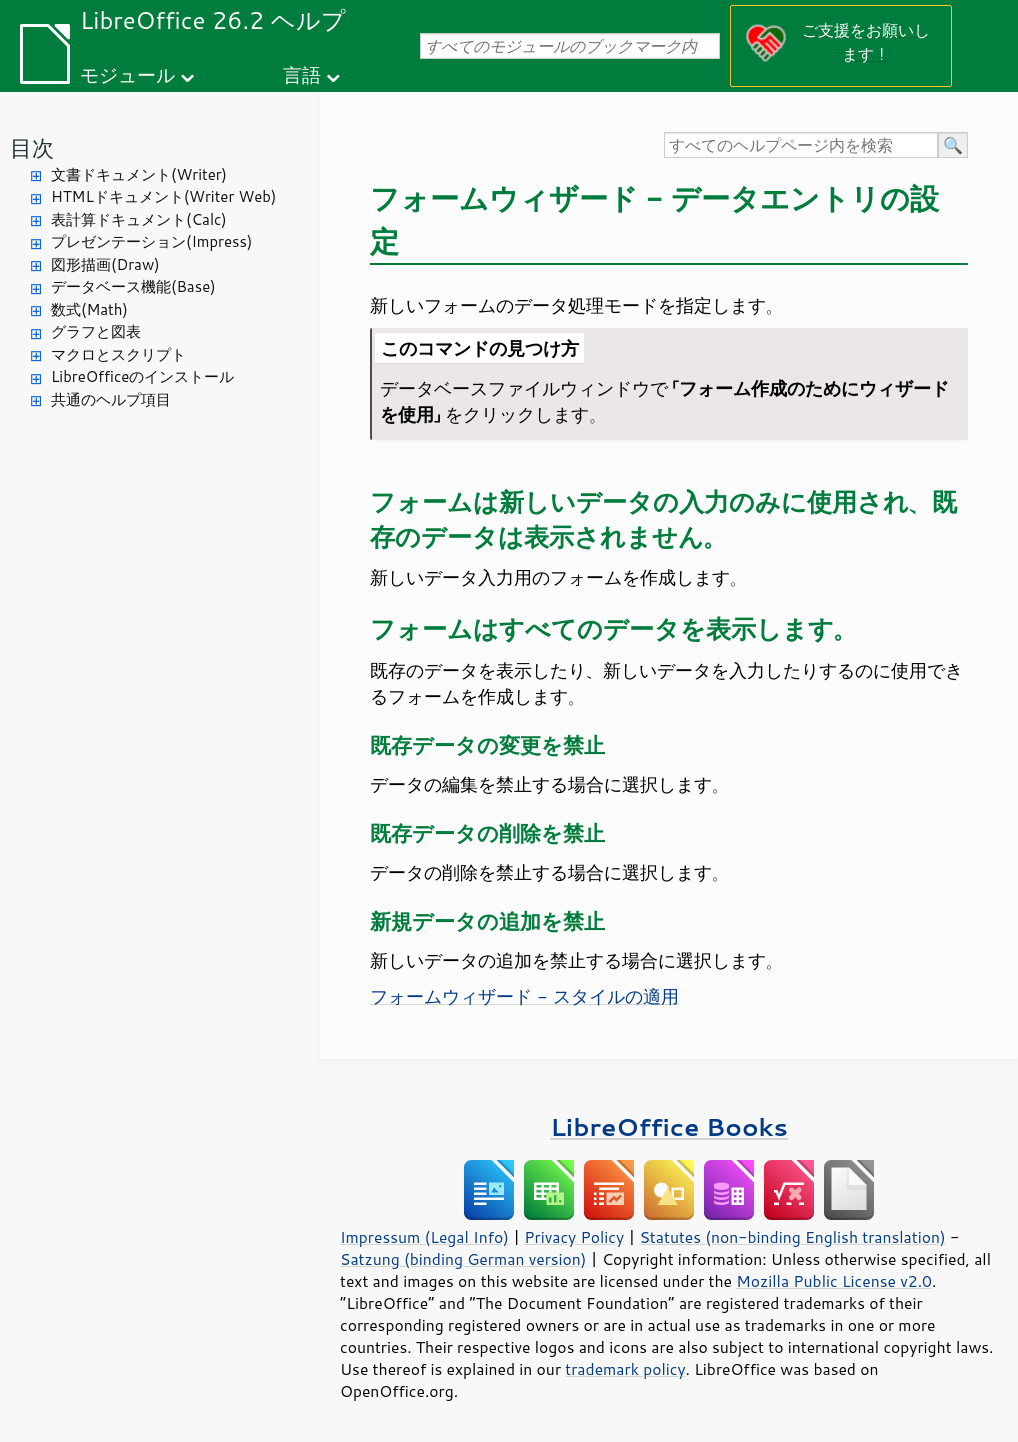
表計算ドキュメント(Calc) (139, 219)
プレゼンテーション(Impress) (151, 241)
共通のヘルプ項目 (111, 399)
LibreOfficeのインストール (142, 376)
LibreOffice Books (669, 1126)
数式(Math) (89, 309)
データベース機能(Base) (133, 286)
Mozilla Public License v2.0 (834, 1281)
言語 (302, 74)
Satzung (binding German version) (463, 1259)
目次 (32, 147)
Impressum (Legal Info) (424, 1237)
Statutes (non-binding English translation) (792, 1237)
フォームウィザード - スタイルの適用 (524, 996)
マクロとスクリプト (118, 354)
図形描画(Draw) (105, 264)
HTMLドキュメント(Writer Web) (163, 196)
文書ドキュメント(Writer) (139, 174)
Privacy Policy (574, 1237)
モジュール (127, 74)
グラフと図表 (96, 331)
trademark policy (625, 1369)
